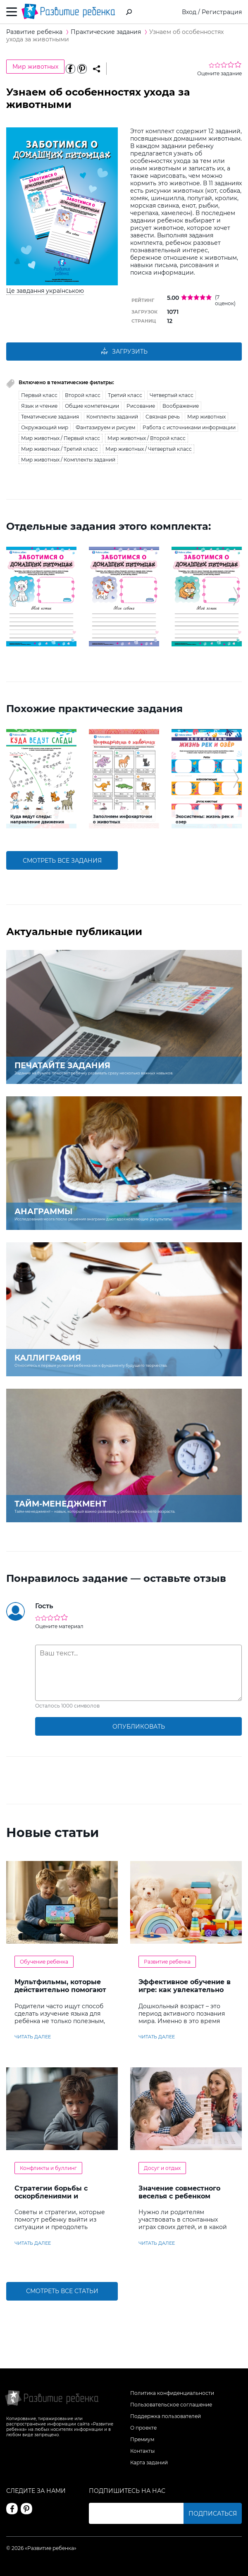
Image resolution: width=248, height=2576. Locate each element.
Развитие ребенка (167, 1962)
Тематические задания (50, 417)
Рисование (140, 406)
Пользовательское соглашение (171, 2404)
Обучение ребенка (44, 1962)
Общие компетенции (92, 406)
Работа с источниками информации (189, 427)
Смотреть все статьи (62, 2291)
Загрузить (124, 351)
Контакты (142, 2451)
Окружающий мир (44, 427)
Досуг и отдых (162, 2168)
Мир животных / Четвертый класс (148, 449)
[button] (11, 596)
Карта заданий (149, 2462)
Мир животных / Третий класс (59, 449)
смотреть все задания (62, 860)
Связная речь (162, 417)
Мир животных (35, 66)
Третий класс (125, 395)
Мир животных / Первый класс (60, 438)
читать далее (32, 2037)
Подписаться (212, 2513)
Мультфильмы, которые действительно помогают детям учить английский (60, 1990)
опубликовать (138, 1726)
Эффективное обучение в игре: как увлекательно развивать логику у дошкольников (184, 1993)
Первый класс (39, 395)
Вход (189, 12)
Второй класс (82, 395)
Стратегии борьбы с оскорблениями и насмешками (51, 2196)
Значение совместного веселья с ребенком (179, 2192)
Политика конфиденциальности (172, 2393)
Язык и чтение (39, 406)
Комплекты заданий (112, 417)
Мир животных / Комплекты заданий (68, 460)
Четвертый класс (171, 395)
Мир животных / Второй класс (146, 438)
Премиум (142, 2439)
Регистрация (222, 12)
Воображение (180, 406)
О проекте (143, 2428)
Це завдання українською (45, 290)
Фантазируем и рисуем (105, 427)
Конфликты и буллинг (48, 2168)
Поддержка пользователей (165, 2416)
